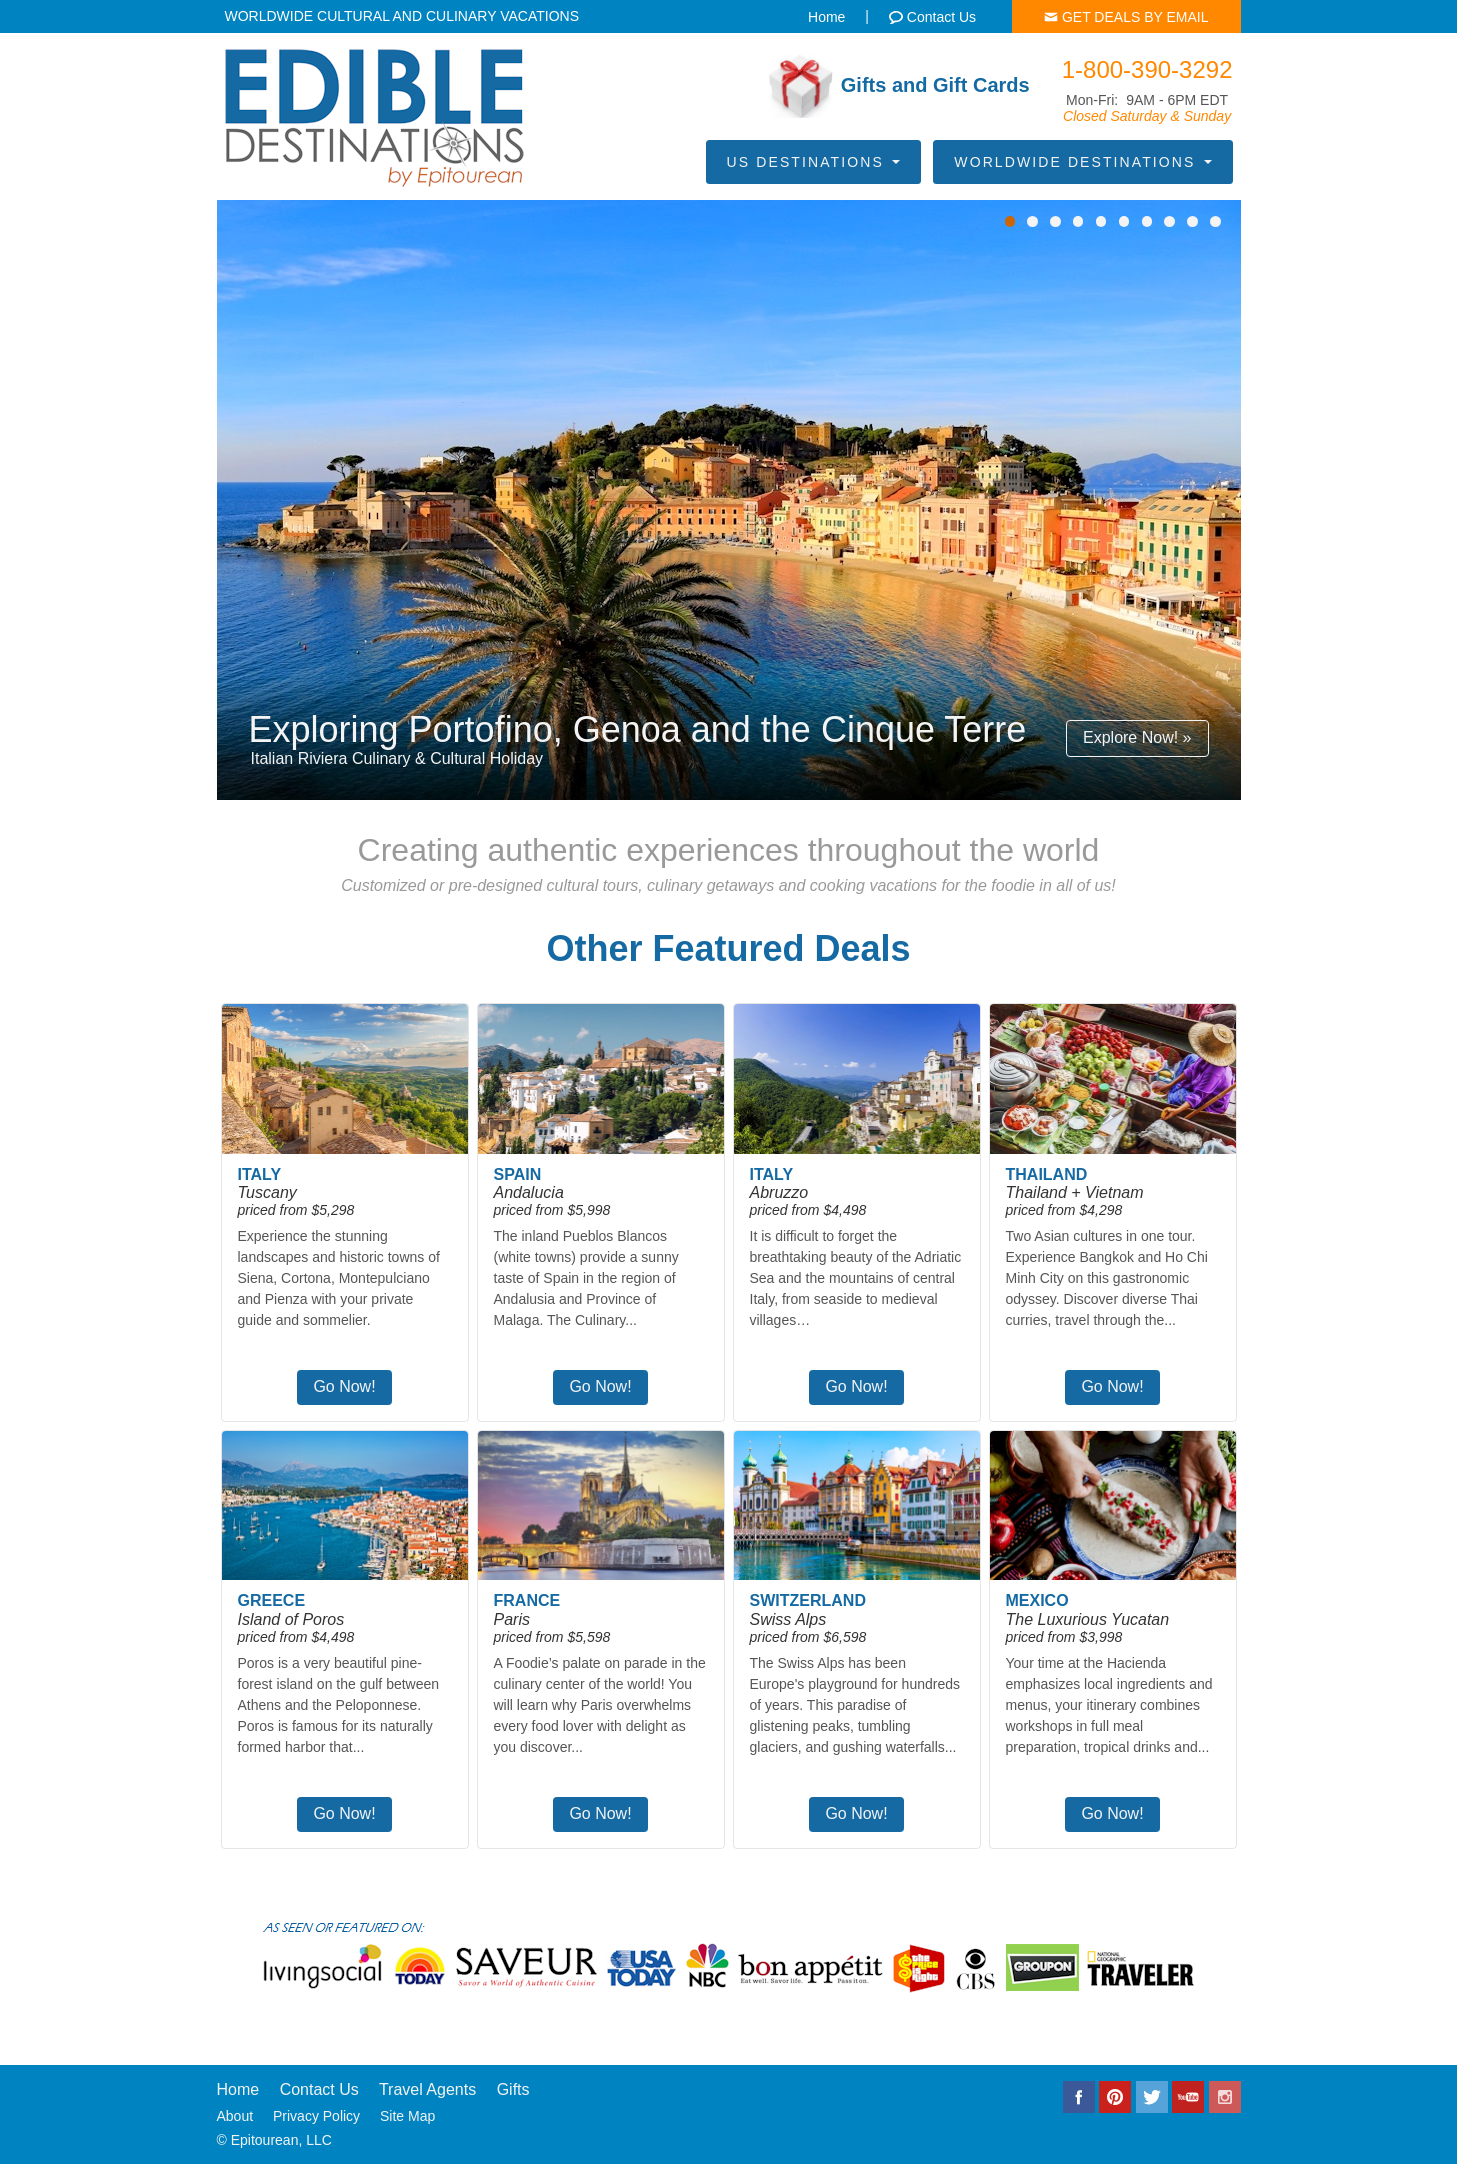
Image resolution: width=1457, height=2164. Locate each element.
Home (238, 2089)
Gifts (513, 2089)
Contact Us (319, 2089)
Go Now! (344, 1386)
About (235, 2116)
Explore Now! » (1137, 737)
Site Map (407, 2116)
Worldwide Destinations (1082, 162)
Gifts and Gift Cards (899, 86)
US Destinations (813, 162)
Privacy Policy (316, 2116)
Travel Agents (427, 2089)
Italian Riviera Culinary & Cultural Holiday (397, 758)
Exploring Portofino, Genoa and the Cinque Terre (638, 729)
